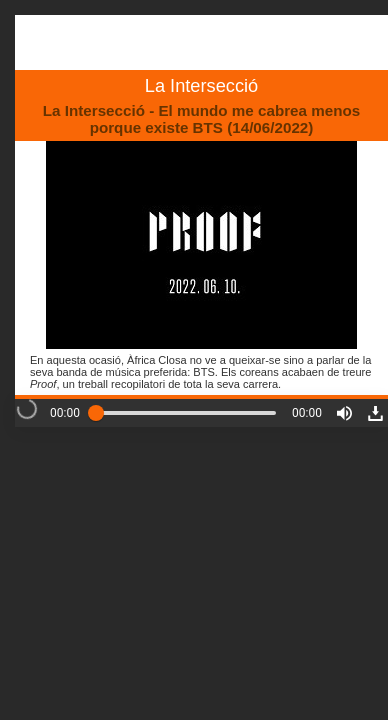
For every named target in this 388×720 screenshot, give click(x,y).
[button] (344, 413)
